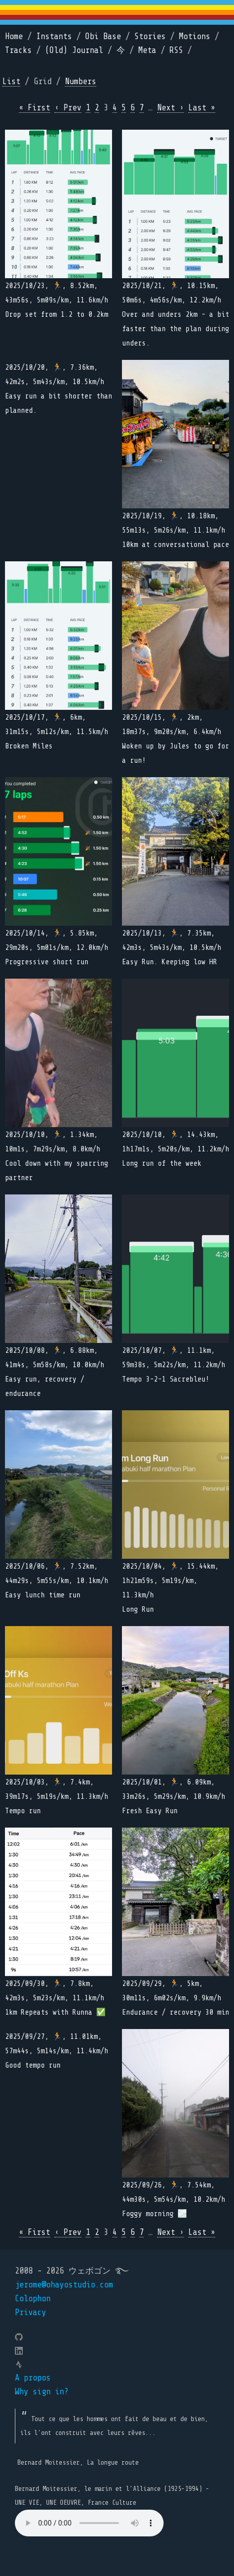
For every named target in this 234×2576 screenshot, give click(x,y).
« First (34, 107)
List (11, 81)
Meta (147, 50)
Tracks (18, 50)
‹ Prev (68, 107)
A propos (33, 2377)
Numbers (80, 81)
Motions (194, 36)
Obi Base (103, 36)
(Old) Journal (74, 50)
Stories (150, 36)
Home (14, 36)
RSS (176, 50)
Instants (54, 36)
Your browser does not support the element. (89, 2523)
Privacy (30, 2312)
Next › (170, 107)
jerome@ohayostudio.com (64, 2284)
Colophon (33, 2298)
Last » (201, 107)
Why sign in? (41, 2391)
